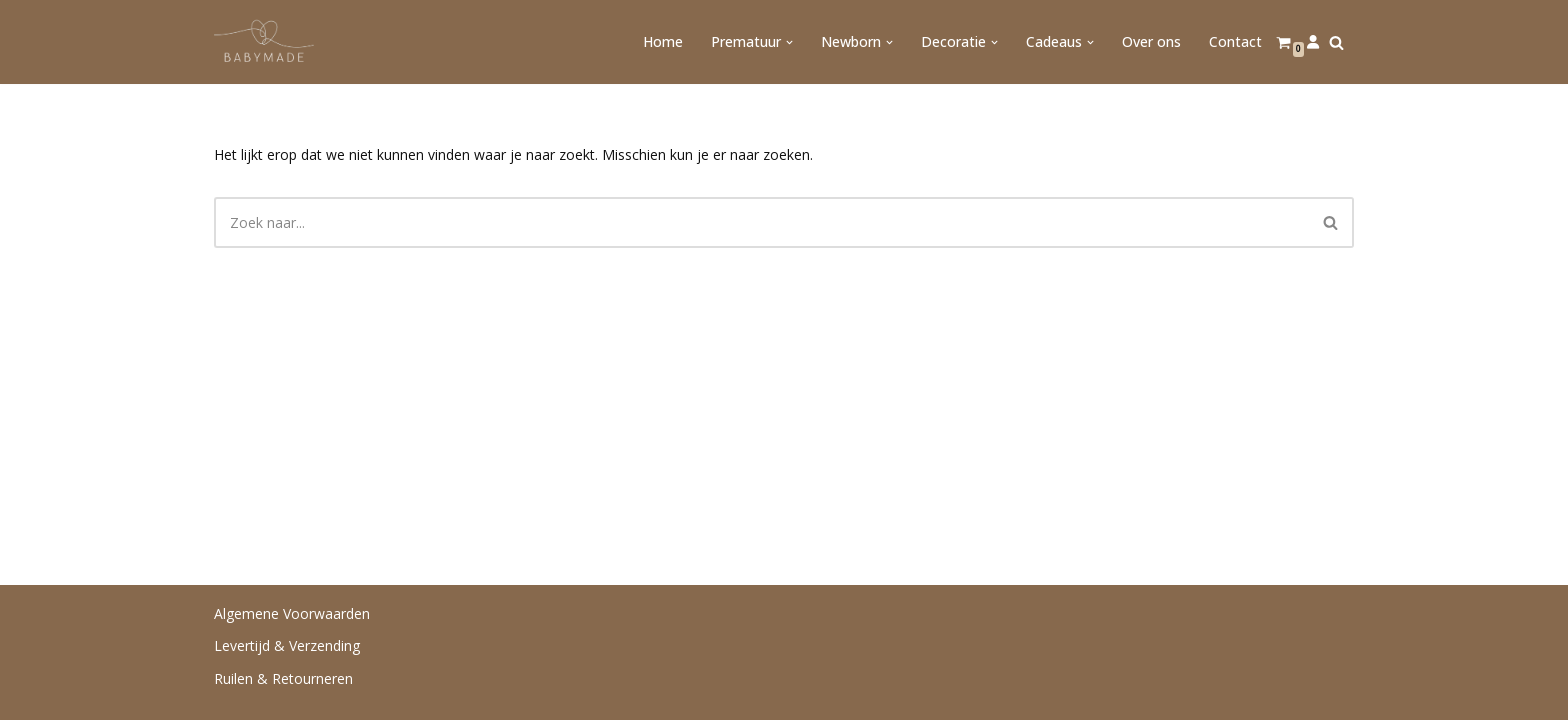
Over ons (1151, 41)
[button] (789, 42)
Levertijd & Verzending (287, 645)
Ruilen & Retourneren (283, 678)
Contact (1235, 41)
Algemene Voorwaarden (292, 613)
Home (663, 41)
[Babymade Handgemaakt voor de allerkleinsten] (269, 42)
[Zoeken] (1336, 42)
